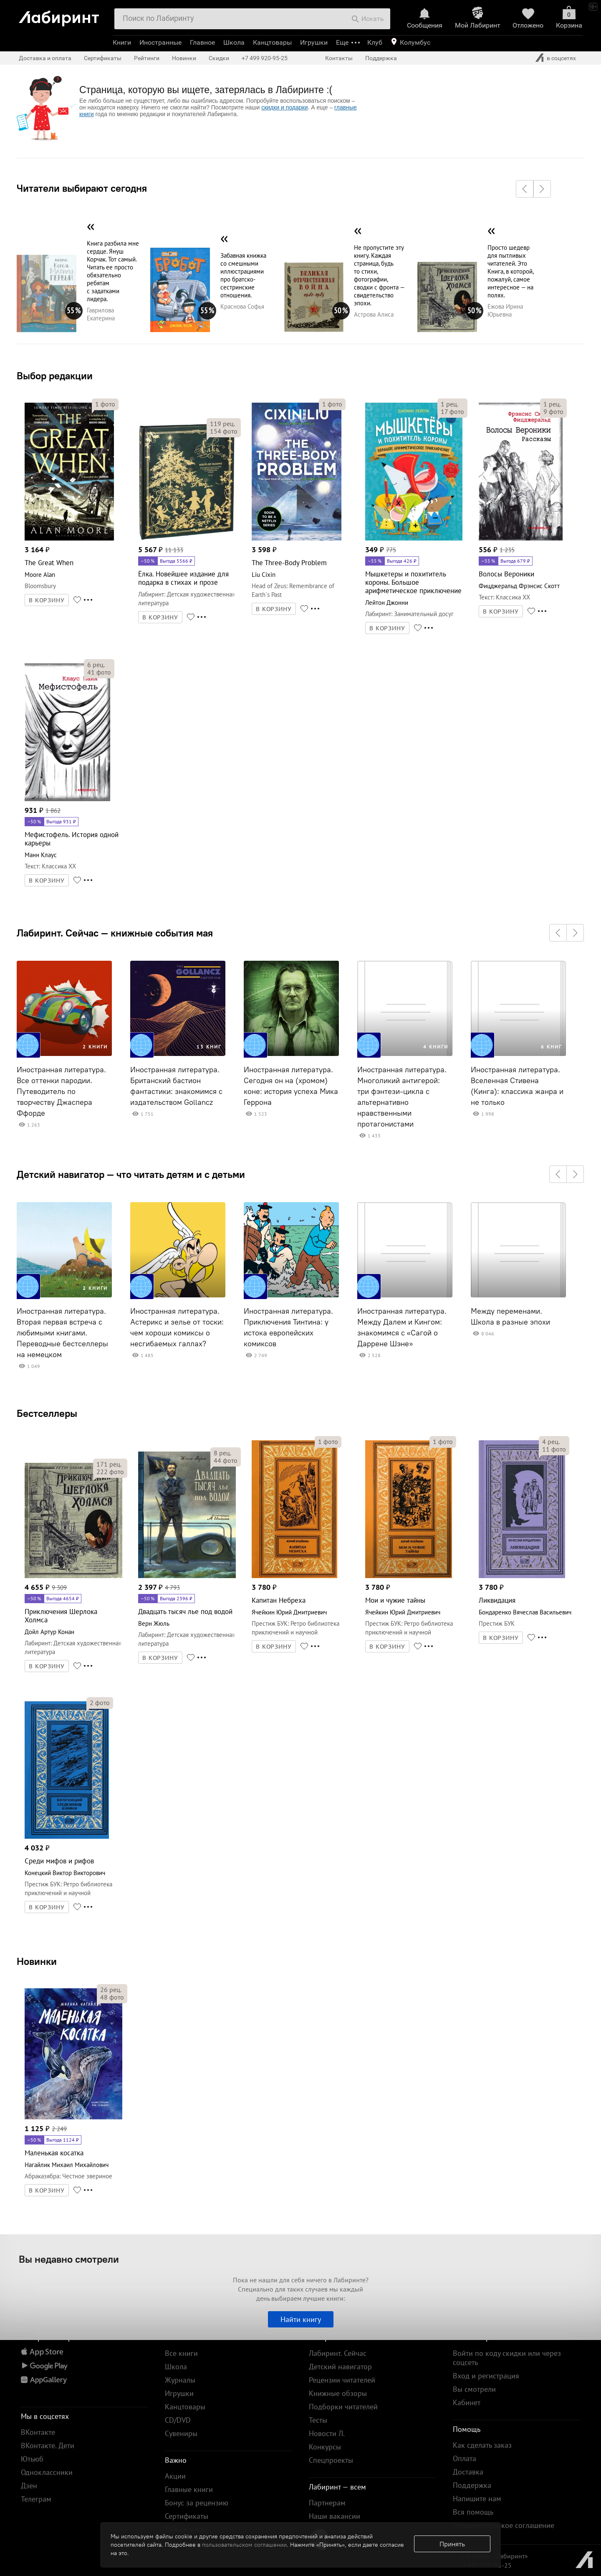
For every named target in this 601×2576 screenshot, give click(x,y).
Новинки (37, 1961)
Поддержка (381, 58)
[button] (524, 189)
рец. (222, 423)
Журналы (180, 2380)
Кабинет (466, 2402)
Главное (202, 42)
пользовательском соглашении (244, 2544)
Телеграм (36, 2499)
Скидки (219, 58)
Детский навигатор (340, 2366)
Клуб (374, 42)
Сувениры (181, 2433)
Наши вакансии (334, 2516)
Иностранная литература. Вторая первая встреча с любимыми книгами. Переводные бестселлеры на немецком (62, 1333)
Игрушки (314, 42)
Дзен (29, 2485)
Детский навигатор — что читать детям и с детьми (131, 1174)
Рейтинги (146, 58)
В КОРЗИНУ (47, 600)
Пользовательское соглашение (503, 2525)
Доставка (468, 2472)
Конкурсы (325, 2447)
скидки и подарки (284, 107)
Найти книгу (300, 2319)
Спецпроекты (331, 2460)
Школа (234, 42)
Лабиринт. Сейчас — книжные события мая (115, 933)
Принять (452, 2544)
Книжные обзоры (338, 2393)
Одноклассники (47, 2472)
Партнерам (327, 2502)
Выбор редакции (55, 375)
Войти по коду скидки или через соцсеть (507, 2357)
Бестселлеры (47, 1413)
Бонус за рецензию (196, 2502)
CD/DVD (178, 2420)
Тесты (318, 2420)
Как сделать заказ (482, 2445)
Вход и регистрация (486, 2376)
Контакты (339, 58)
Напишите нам (477, 2498)
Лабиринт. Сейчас (337, 2353)
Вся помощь (473, 2512)
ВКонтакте (38, 2432)
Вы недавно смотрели (69, 2259)
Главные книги (189, 2489)
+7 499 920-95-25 (265, 58)
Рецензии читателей (342, 2380)
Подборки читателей (343, 2406)
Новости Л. (327, 2433)
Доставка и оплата (45, 58)
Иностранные (160, 42)
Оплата (464, 2458)
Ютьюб (32, 2459)
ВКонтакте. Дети (47, 2445)
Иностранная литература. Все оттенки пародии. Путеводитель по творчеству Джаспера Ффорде (61, 1091)
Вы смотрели (474, 2389)
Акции (175, 2476)
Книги (122, 42)
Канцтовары (272, 42)
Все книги (181, 2353)
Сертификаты (102, 58)
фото (105, 404)
